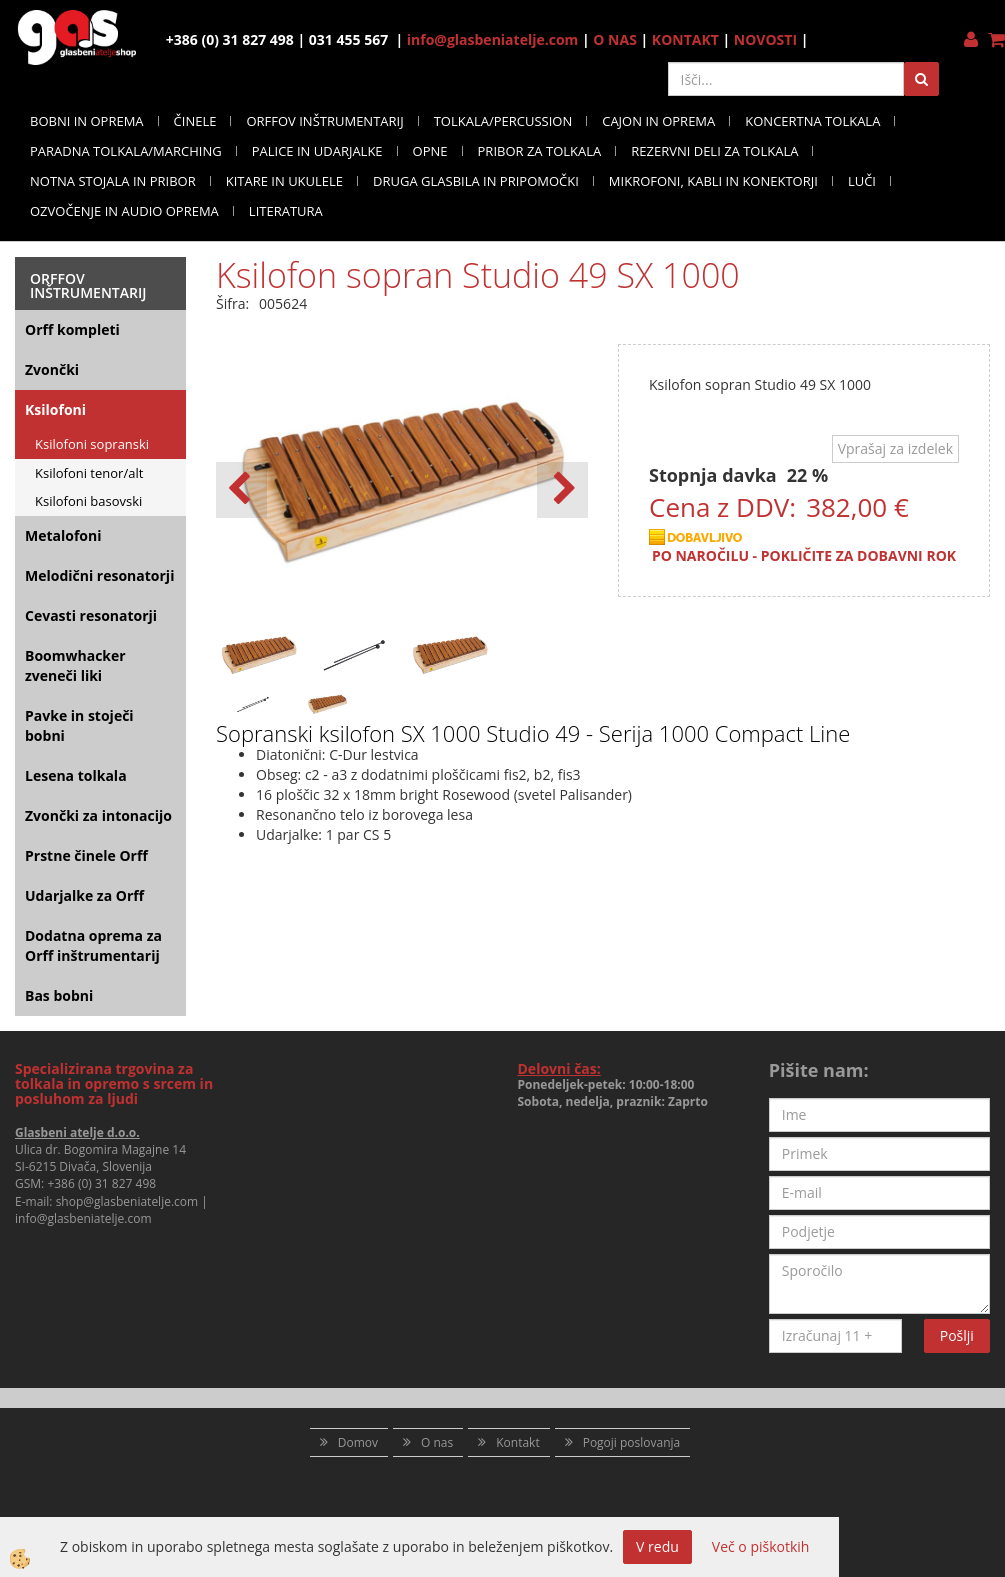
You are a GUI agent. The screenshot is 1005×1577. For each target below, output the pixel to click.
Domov (358, 1442)
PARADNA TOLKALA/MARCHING (126, 151)
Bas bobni (59, 995)
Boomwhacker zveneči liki (75, 665)
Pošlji (957, 1335)
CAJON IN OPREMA (658, 121)
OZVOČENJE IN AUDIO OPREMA (124, 211)
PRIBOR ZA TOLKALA (540, 151)
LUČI (862, 181)
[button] (562, 490)
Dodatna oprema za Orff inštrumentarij (93, 945)
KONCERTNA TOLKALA (812, 121)
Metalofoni (63, 535)
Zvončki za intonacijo (98, 815)
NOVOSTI (765, 39)
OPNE (430, 151)
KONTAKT (685, 39)
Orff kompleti (72, 329)
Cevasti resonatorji (91, 615)
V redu (657, 1546)
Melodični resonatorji (99, 575)
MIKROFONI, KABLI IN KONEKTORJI (713, 181)
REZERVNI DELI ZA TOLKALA (714, 151)
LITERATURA (286, 211)
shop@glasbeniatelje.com (127, 1201)
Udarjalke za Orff (84, 895)
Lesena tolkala (76, 775)
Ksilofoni (55, 409)
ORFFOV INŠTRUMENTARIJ (324, 121)
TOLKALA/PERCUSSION (503, 121)
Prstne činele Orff (86, 855)
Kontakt (517, 1442)
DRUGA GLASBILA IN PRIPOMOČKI (476, 181)
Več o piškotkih (761, 1546)
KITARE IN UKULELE (284, 181)
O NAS (615, 39)
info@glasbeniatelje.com (493, 39)
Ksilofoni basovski (88, 501)
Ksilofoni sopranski (92, 444)
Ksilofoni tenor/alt (89, 473)
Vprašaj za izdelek (895, 448)
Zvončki (52, 369)
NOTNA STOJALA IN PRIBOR (113, 181)
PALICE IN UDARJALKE (317, 151)
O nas (437, 1442)
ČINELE (195, 121)
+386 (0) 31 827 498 (101, 1183)
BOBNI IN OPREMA (87, 121)
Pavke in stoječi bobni (79, 725)
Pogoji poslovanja (632, 1442)
